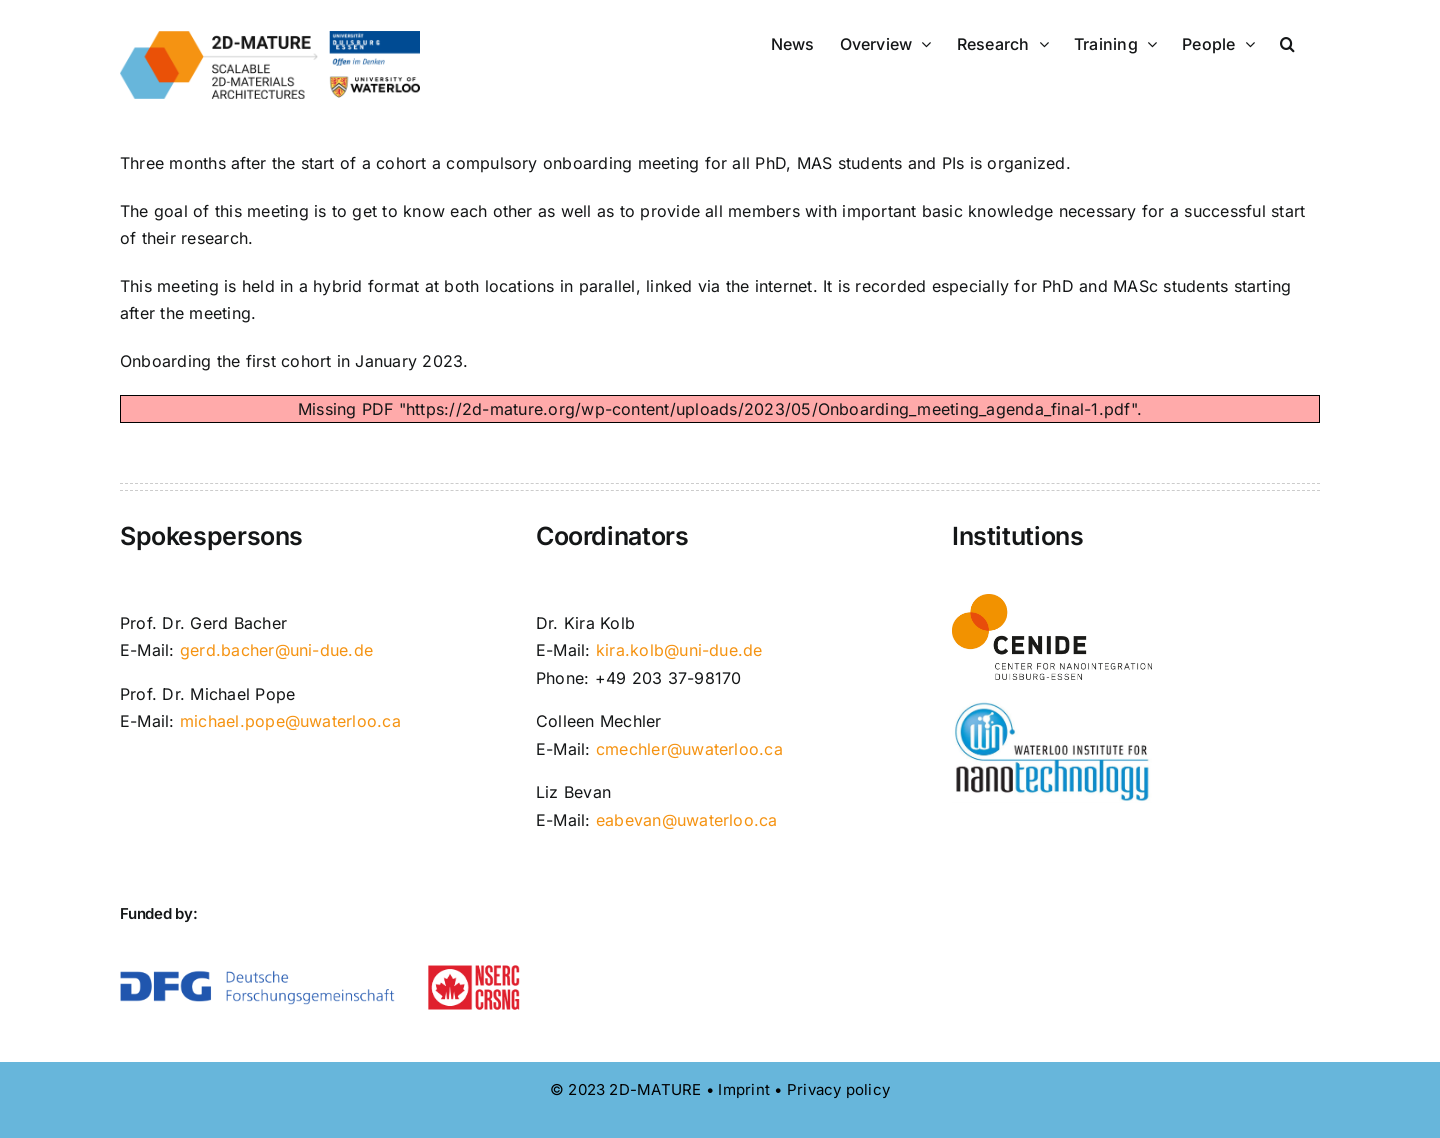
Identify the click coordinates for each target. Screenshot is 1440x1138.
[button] (1287, 42)
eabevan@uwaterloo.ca (687, 820)
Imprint (744, 1089)
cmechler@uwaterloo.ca (689, 749)
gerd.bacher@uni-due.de (276, 650)
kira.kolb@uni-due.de (679, 650)
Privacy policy (838, 1089)
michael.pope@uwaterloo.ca (290, 721)
